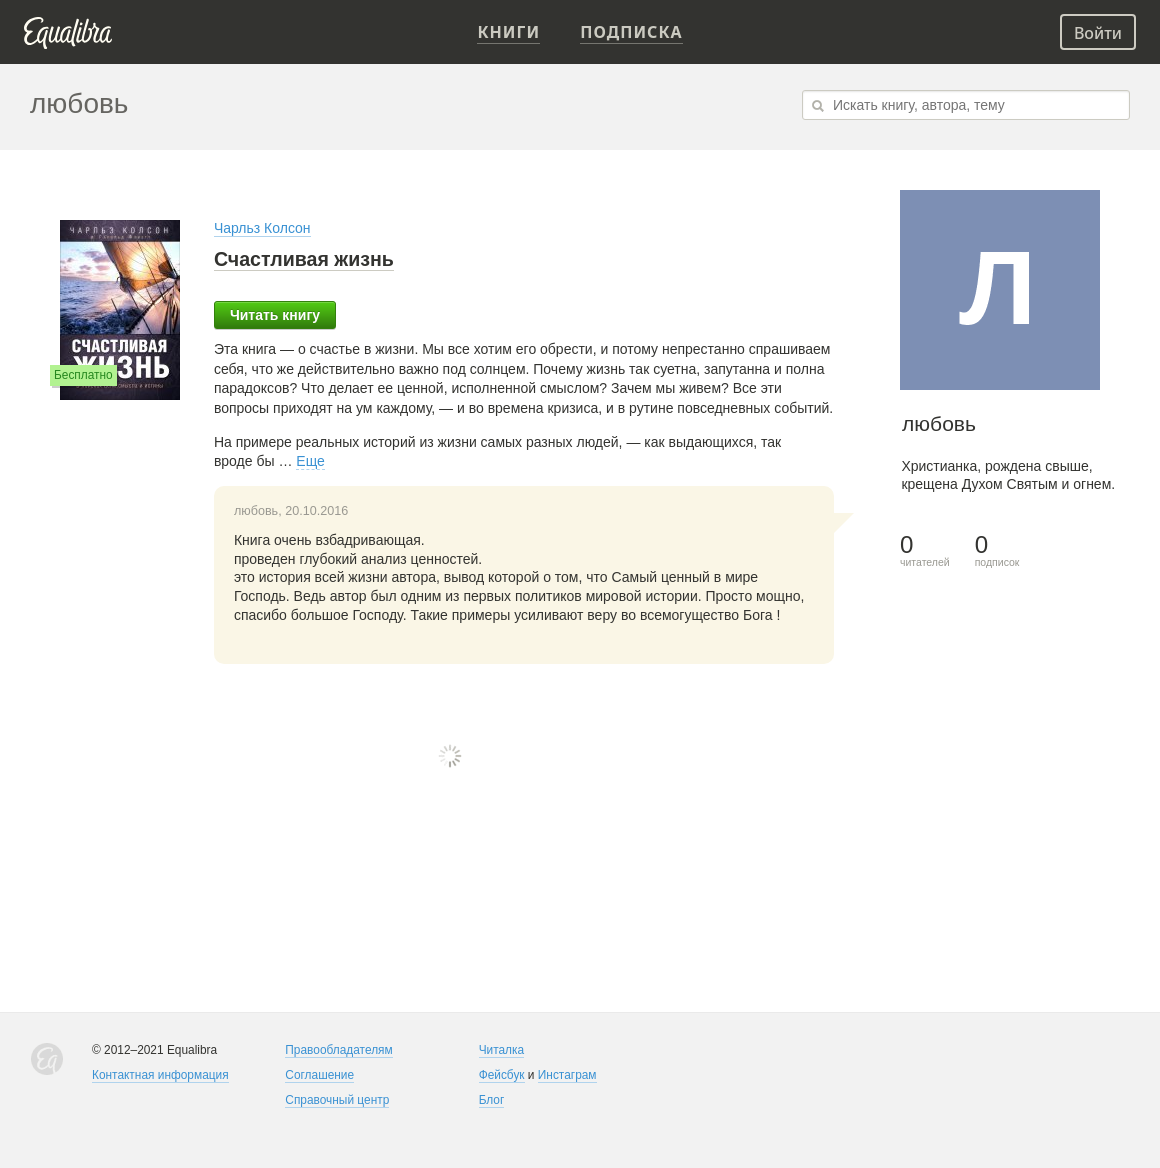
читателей (925, 550)
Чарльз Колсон (262, 228)
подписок (997, 550)
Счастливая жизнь (304, 259)
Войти (1098, 33)
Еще (310, 461)
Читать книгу (275, 315)
